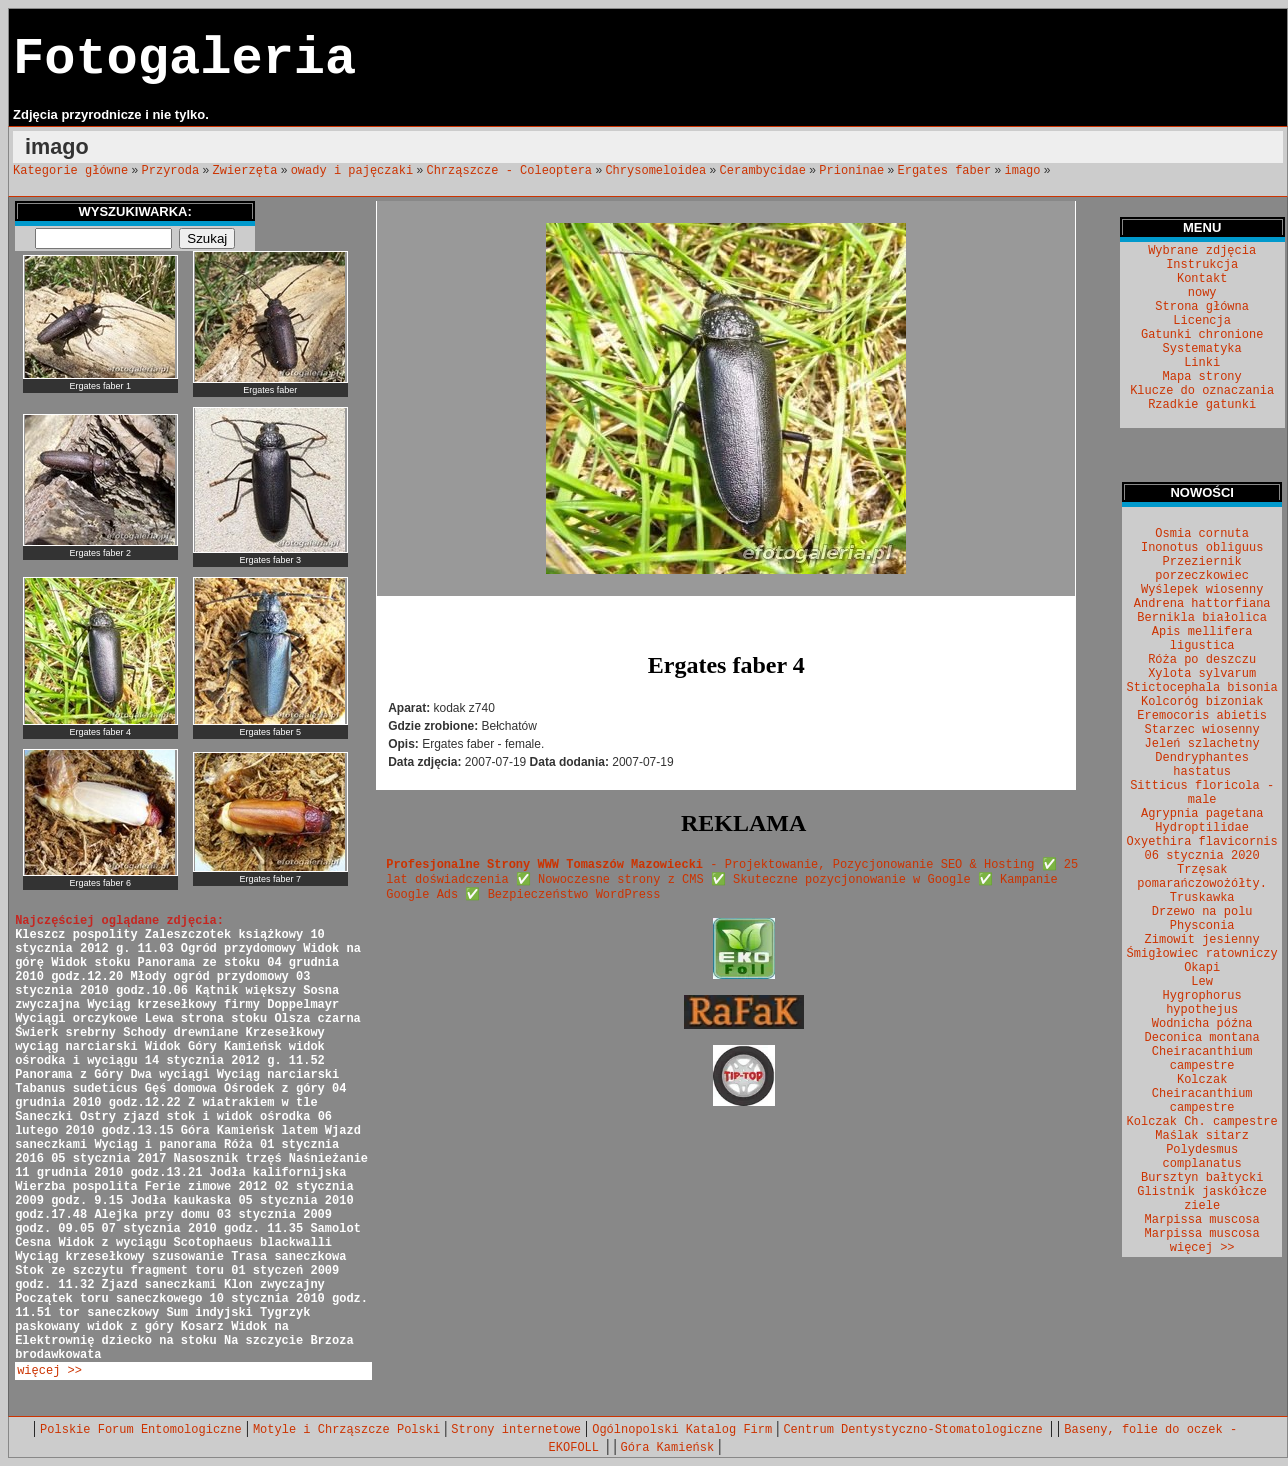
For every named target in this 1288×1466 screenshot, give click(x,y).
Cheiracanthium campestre (1202, 1059)
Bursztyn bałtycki (1202, 1178)
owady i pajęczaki (352, 171)
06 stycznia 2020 (1202, 856)
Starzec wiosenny (1202, 730)
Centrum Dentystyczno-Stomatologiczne (916, 1430)
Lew (1202, 982)
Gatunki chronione (1202, 335)
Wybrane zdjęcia (1202, 251)
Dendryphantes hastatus (1202, 765)
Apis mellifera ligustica (1202, 639)
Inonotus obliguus (1202, 548)
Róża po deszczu (1202, 660)
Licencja (1202, 321)
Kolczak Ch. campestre (1202, 1122)
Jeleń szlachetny (1202, 744)
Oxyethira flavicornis (1202, 842)
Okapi (1202, 968)
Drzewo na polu (1202, 912)
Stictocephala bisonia (1202, 688)
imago (1022, 171)
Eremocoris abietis (1202, 716)
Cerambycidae (763, 171)
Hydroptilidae (1202, 828)
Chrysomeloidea (655, 171)
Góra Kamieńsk (668, 1448)
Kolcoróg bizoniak (1202, 702)
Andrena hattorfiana (1202, 604)
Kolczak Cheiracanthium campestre (1202, 1094)
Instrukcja (1202, 265)
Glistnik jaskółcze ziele (1202, 1199)
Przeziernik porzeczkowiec (1202, 569)
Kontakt (1202, 279)
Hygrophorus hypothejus (1202, 1003)
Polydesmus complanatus (1202, 1157)
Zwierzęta (245, 171)
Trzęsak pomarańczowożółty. (1202, 877)
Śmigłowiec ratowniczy (1202, 954)
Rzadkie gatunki (1202, 405)
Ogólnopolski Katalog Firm (682, 1430)
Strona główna (1202, 307)
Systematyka (1202, 349)
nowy (1202, 293)
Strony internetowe (516, 1430)
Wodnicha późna (1202, 1024)
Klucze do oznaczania (1202, 391)
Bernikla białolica (1202, 618)
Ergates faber (945, 171)
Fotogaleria (184, 59)
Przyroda (171, 171)
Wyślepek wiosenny (1202, 590)
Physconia (1202, 926)
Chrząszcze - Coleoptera (509, 171)
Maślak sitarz (1202, 1136)
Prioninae (851, 171)
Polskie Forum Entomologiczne (141, 1430)
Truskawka (1202, 898)
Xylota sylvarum (1202, 674)
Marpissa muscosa (1202, 1220)
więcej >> (49, 1371)
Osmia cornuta (1202, 534)
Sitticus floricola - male (1202, 793)
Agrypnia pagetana (1202, 814)
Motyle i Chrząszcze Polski (346, 1430)
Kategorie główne (70, 171)
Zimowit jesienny (1202, 940)
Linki (1202, 363)
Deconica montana (1202, 1038)
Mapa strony (1202, 377)
